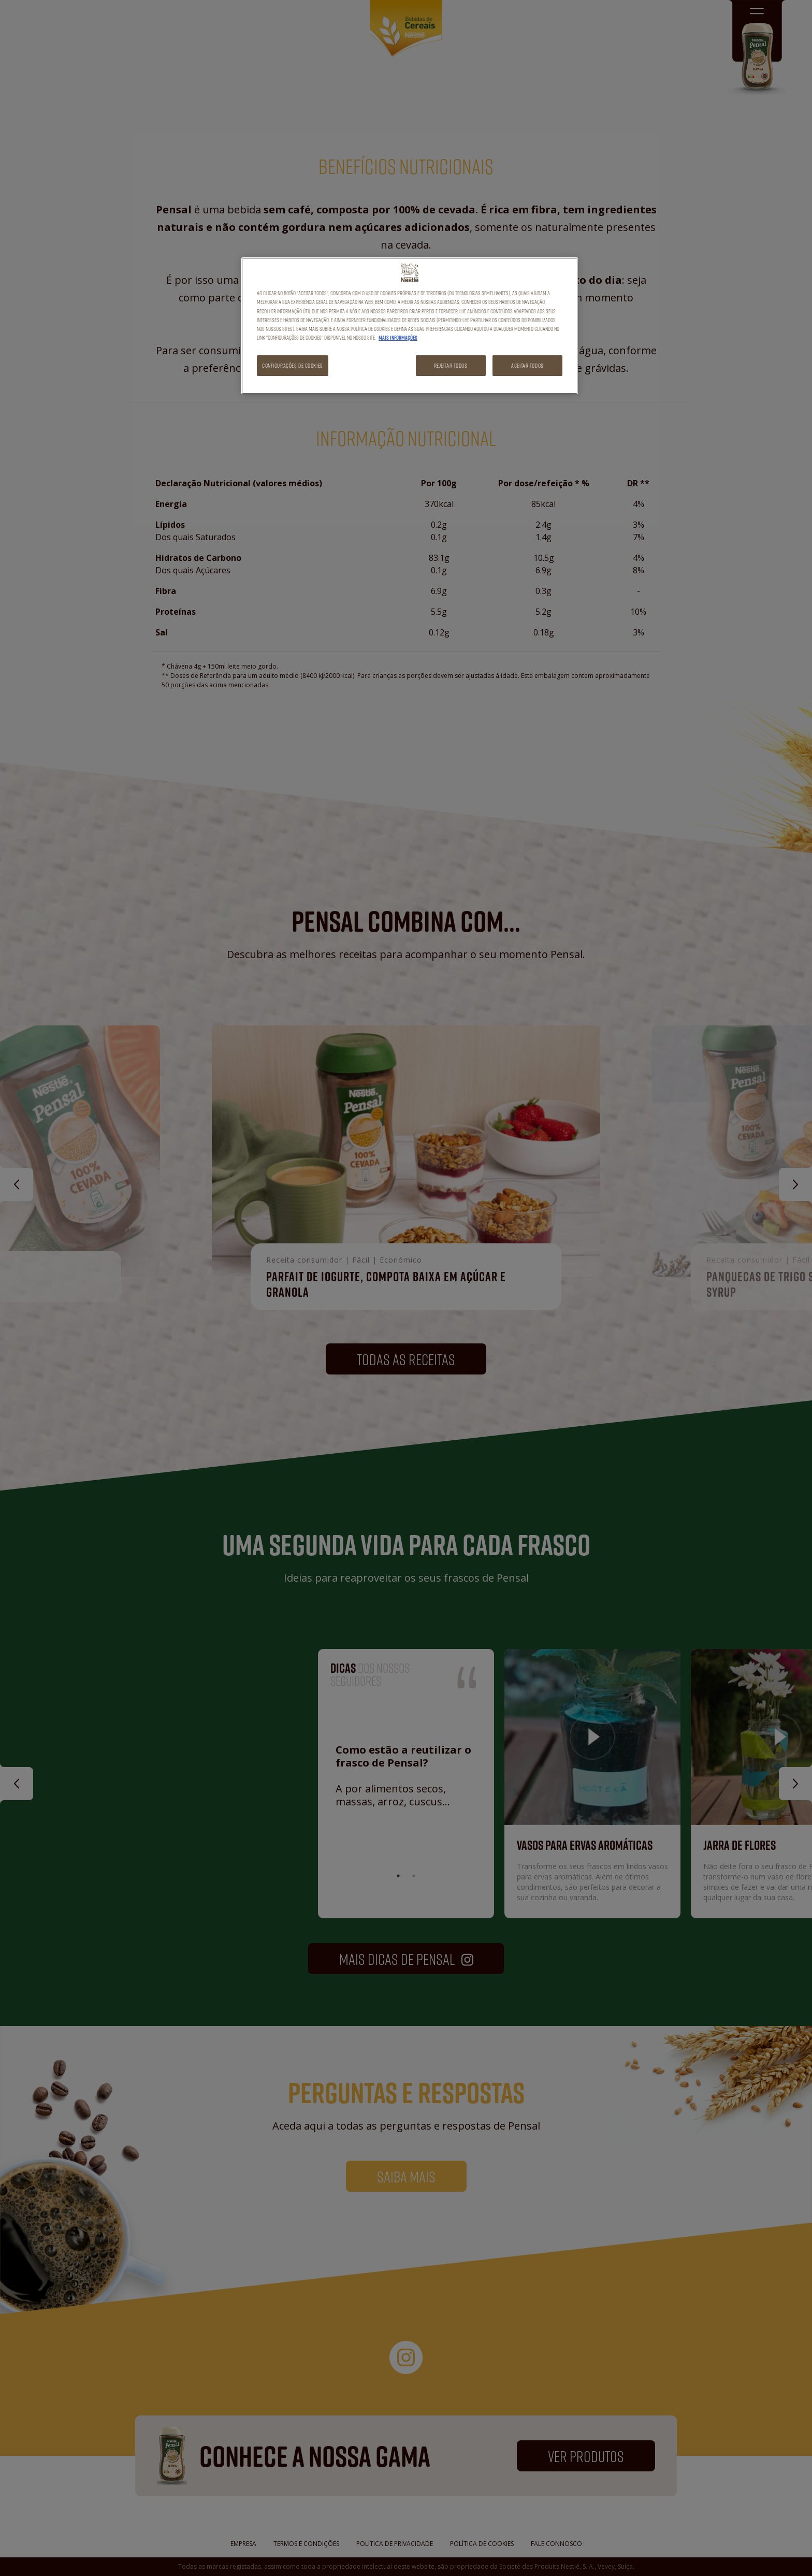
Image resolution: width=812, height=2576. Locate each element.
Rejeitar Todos (451, 365)
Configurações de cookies (292, 365)
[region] (409, 325)
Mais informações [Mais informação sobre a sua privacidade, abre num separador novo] (398, 338)
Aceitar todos (527, 365)
